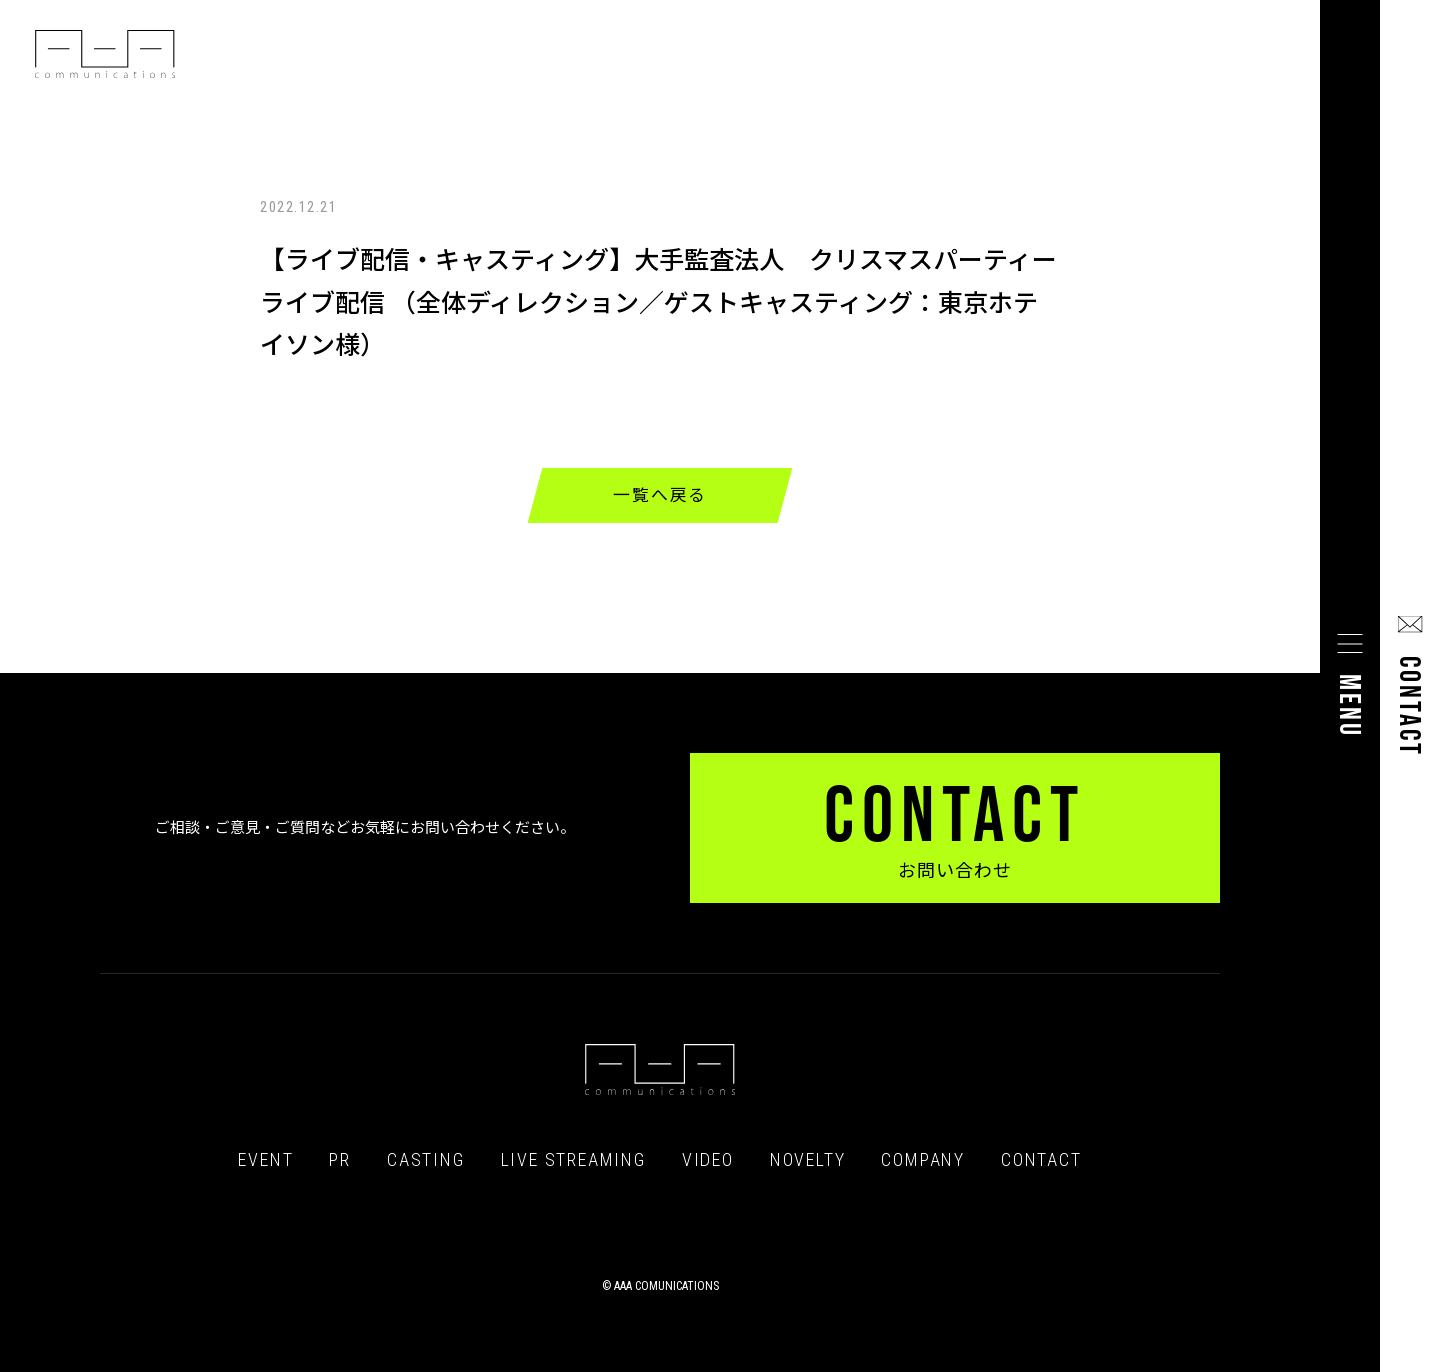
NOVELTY (808, 1160)
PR (340, 1160)
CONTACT (1041, 1160)
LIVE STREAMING (573, 1160)
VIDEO (708, 1160)
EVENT (265, 1160)
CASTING (426, 1160)
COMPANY (923, 1160)
